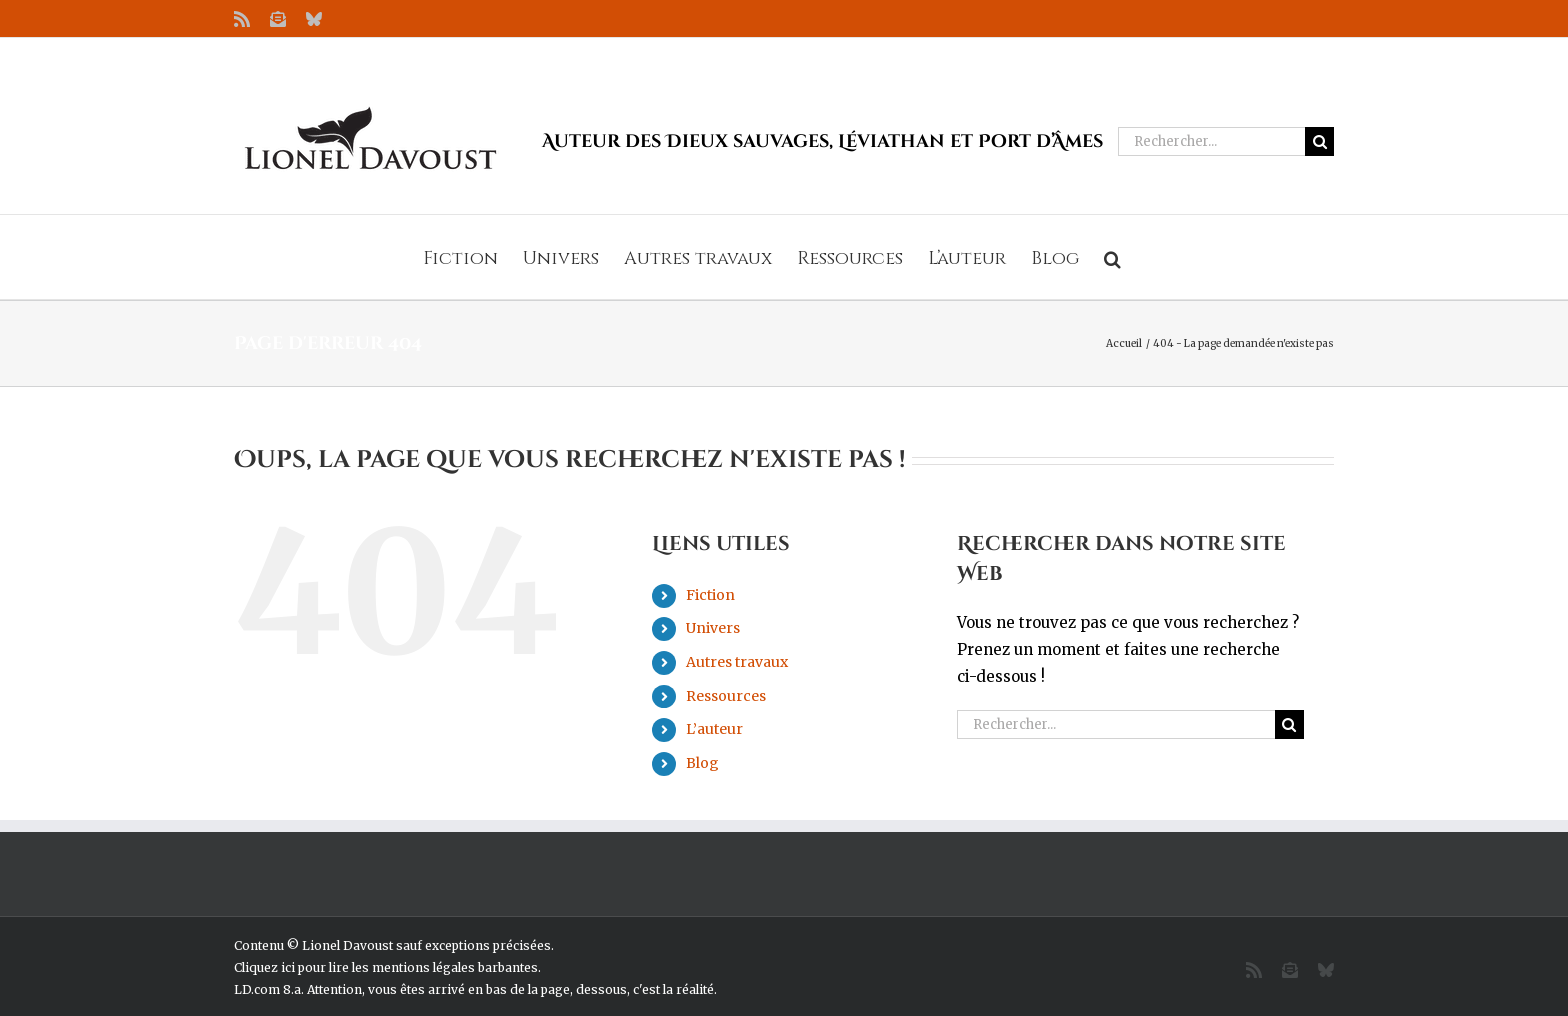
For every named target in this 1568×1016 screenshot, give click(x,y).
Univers (713, 628)
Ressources (726, 696)
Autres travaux (737, 662)
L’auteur (714, 729)
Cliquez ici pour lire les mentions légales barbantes (386, 967)
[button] (1112, 257)
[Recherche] (1319, 141)
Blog (702, 763)
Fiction (710, 595)
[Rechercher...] (1211, 141)
